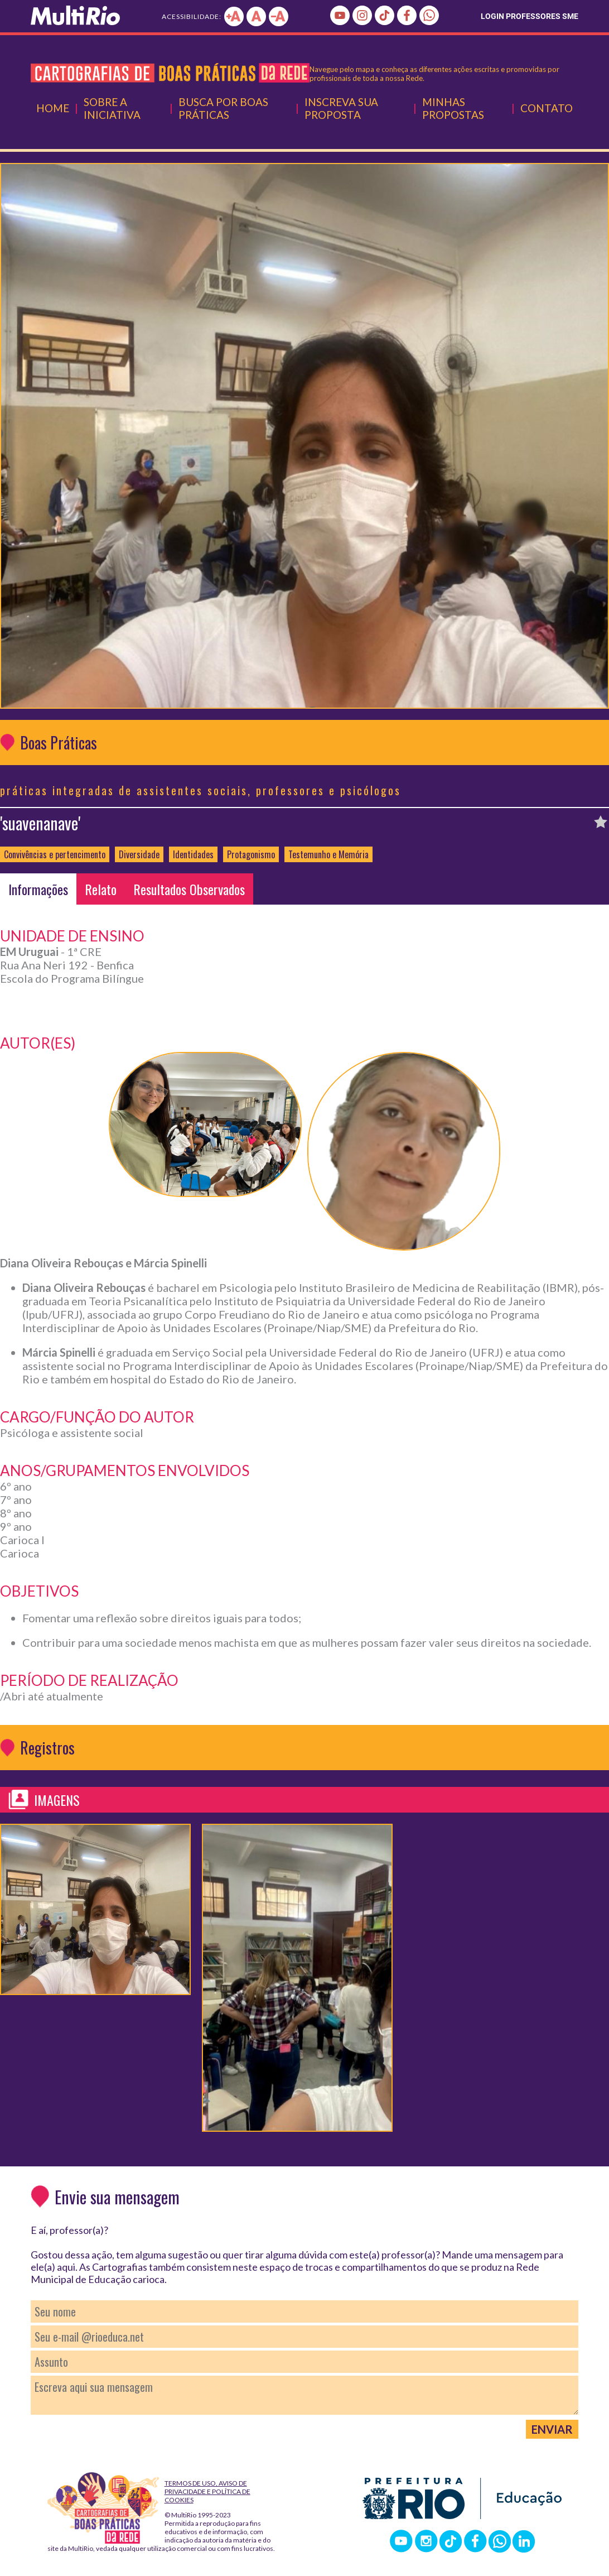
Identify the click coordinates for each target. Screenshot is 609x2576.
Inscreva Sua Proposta (341, 108)
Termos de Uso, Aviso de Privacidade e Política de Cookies (207, 2491)
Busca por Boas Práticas (223, 108)
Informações (38, 889)
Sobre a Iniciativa (112, 108)
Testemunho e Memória (328, 854)
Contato (546, 108)
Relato (101, 889)
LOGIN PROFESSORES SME (529, 16)
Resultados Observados (189, 889)
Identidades (193, 854)
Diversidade (139, 854)
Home (52, 108)
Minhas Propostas (453, 108)
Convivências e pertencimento (54, 854)
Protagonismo (251, 854)
